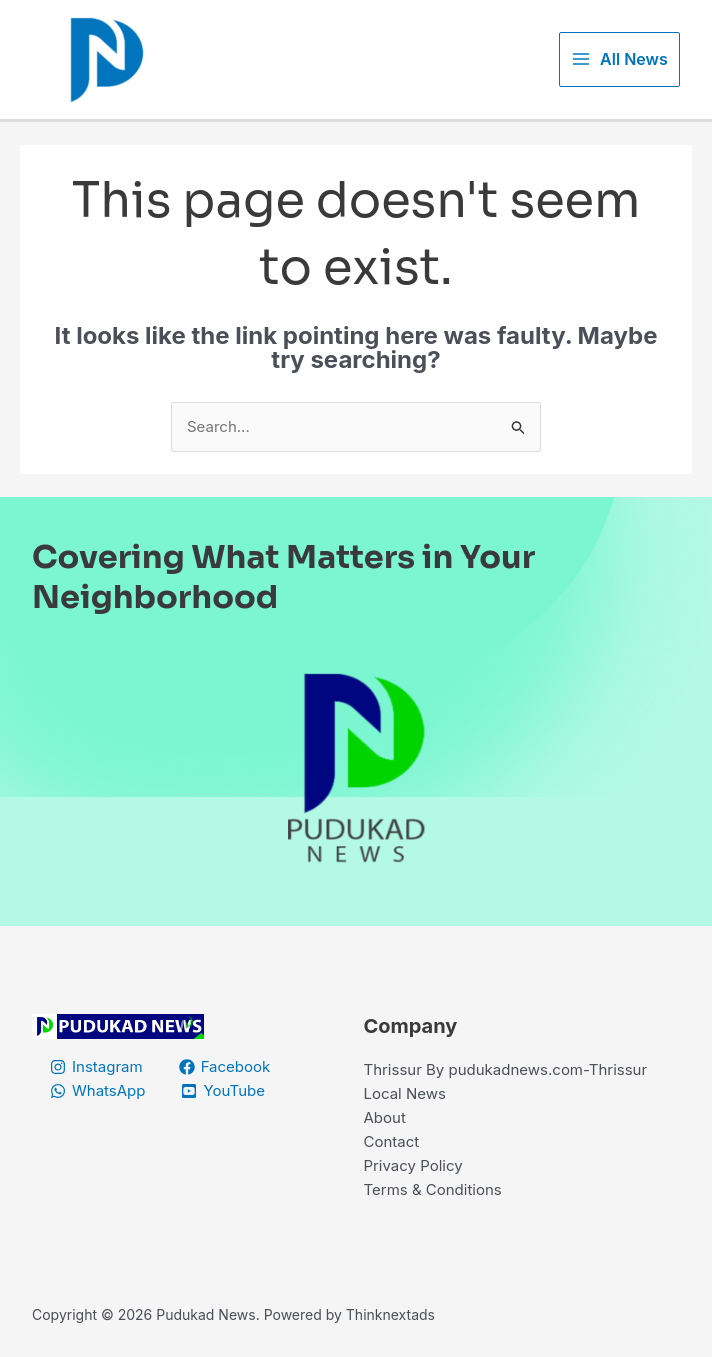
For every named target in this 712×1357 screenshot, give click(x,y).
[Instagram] (96, 1067)
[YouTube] (223, 1091)
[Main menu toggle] (619, 59)
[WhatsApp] (97, 1091)
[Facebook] (225, 1067)
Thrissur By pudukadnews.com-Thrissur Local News (506, 1081)
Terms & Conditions (433, 1189)
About (385, 1117)
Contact (392, 1141)
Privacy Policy (413, 1165)
